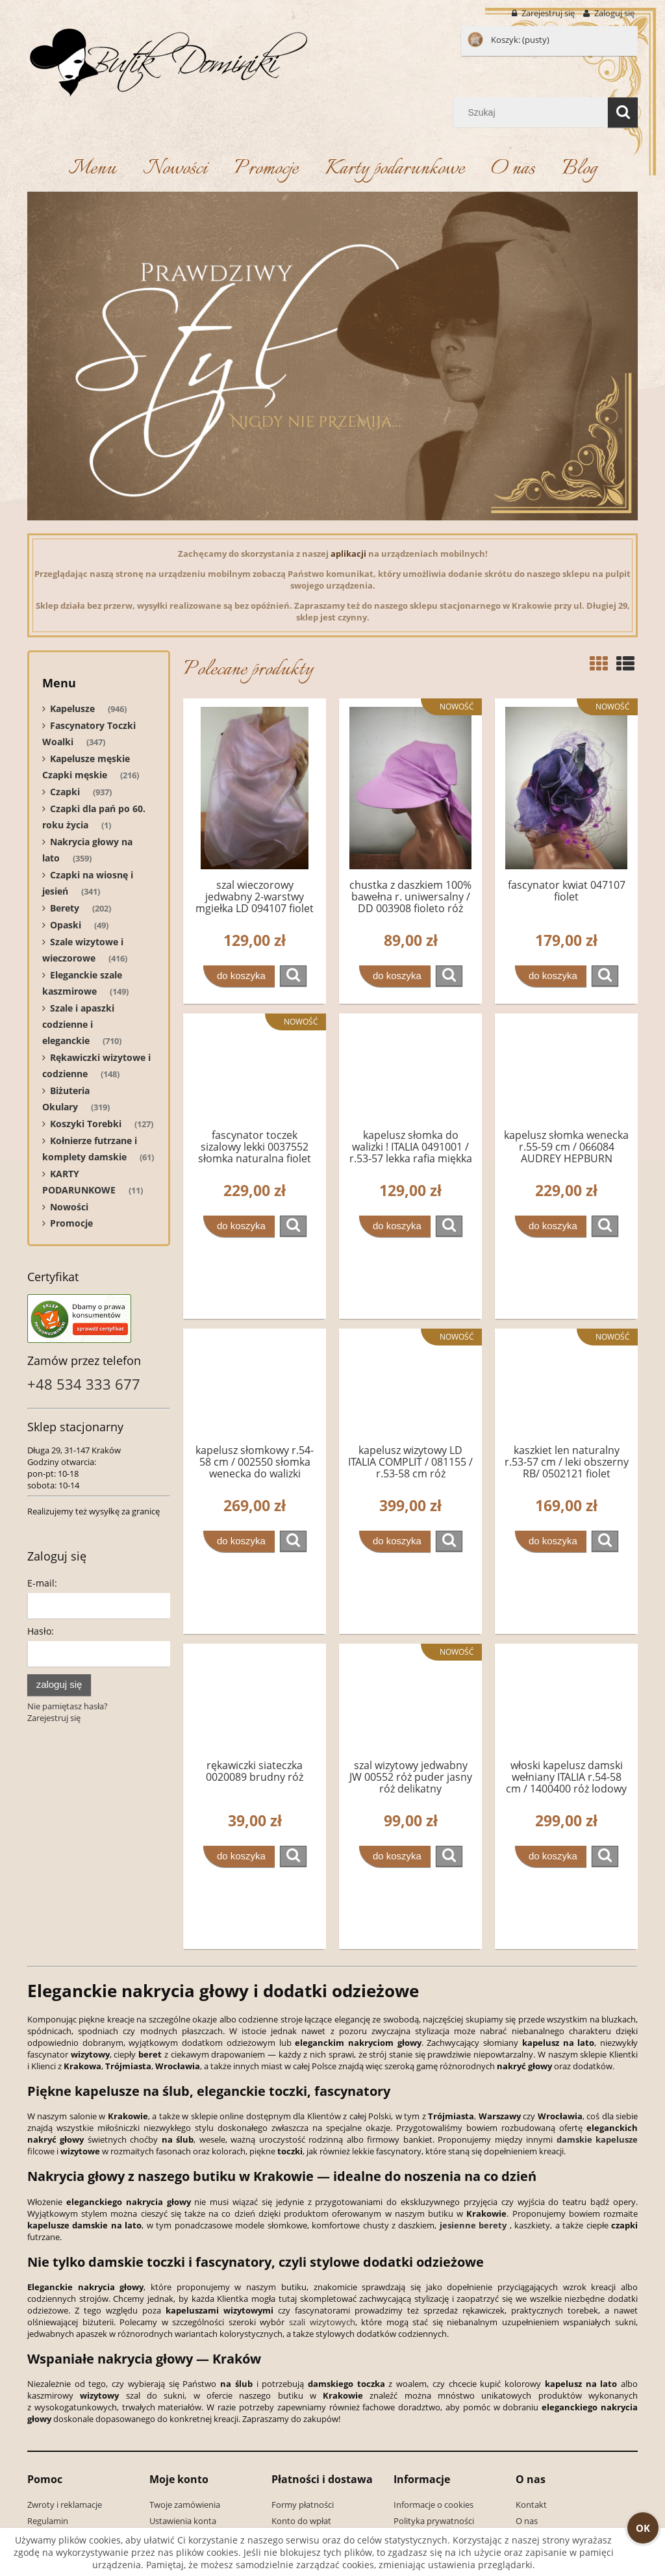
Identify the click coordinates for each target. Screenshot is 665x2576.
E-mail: (42, 1583)
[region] (332, 356)
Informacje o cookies (433, 2504)
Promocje (71, 1223)
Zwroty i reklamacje (64, 2504)
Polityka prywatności (434, 2521)
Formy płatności (302, 2504)
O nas (527, 2521)
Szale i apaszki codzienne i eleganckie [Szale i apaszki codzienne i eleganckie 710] (78, 1024)
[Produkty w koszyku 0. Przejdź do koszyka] (509, 39)
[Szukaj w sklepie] (533, 112)
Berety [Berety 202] (64, 908)
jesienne (458, 2225)
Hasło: (40, 1631)
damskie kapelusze (597, 2139)
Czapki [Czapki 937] (65, 791)
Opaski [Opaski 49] (65, 925)
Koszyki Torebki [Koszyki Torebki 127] (85, 1123)
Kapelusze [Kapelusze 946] (72, 708)
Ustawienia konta (182, 2521)
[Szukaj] (623, 112)
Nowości (69, 1207)
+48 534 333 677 (83, 1384)
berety (493, 2225)
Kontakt (531, 2504)
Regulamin (47, 2521)
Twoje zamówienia (184, 2504)
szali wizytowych (322, 2322)
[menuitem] (92, 169)
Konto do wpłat (301, 2521)
